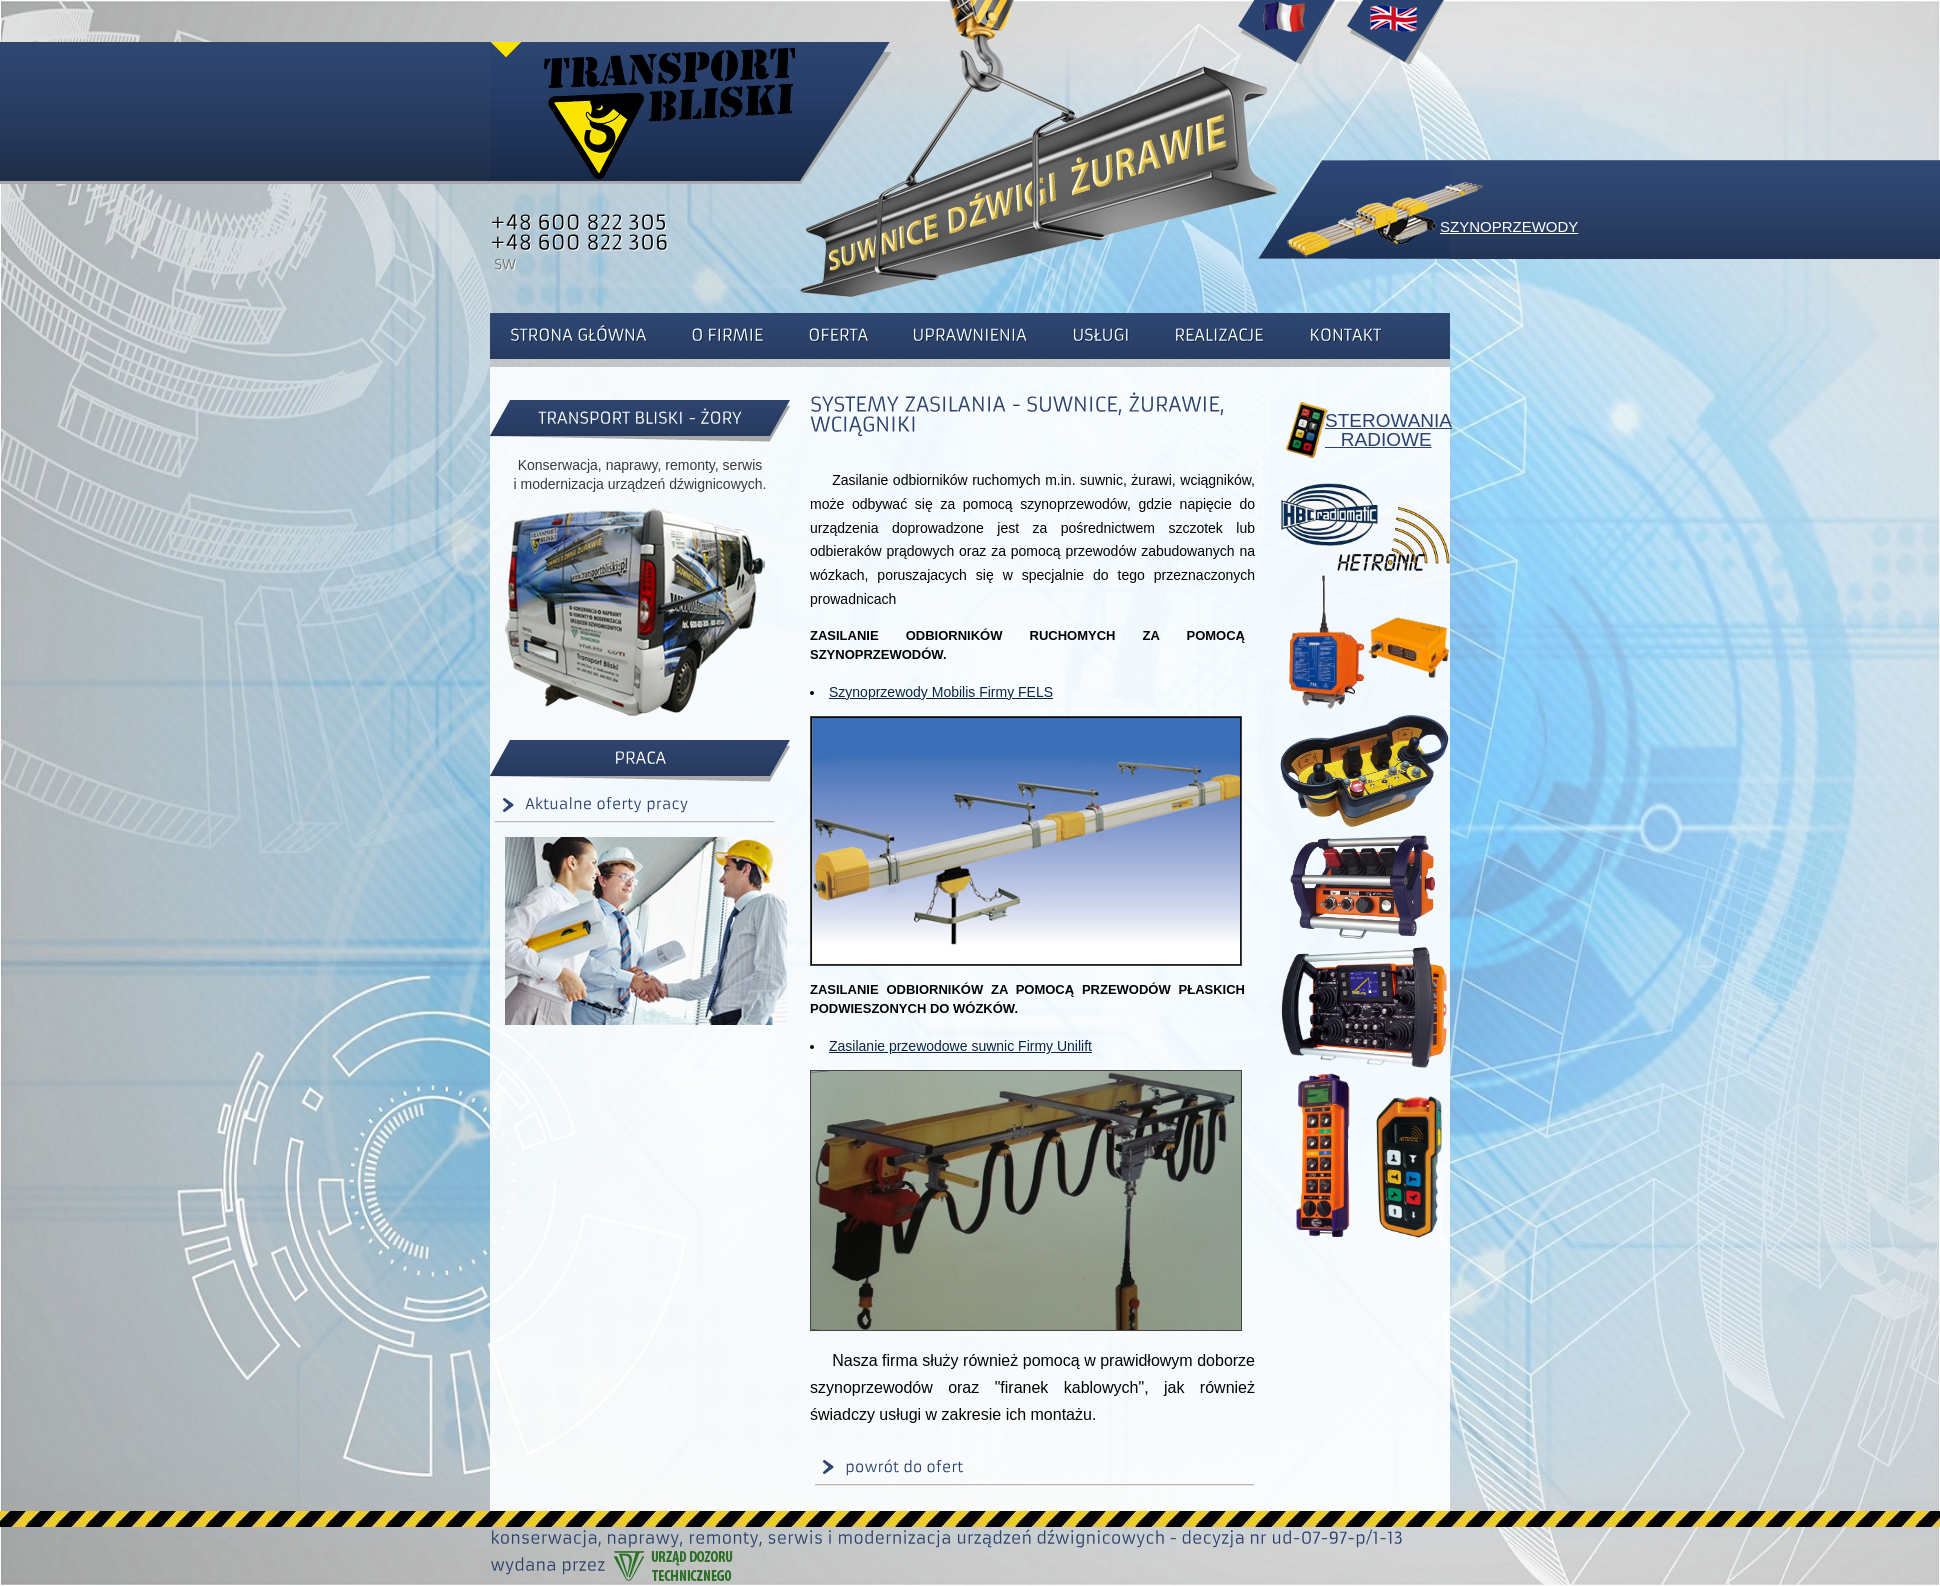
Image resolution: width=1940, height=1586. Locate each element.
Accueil (1286, 40)
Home (1395, 40)
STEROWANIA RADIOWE (1379, 430)
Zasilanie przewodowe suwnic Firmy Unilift (960, 1046)
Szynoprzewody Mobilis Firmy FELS (941, 692)
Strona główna (670, 110)
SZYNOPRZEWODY (1509, 226)
